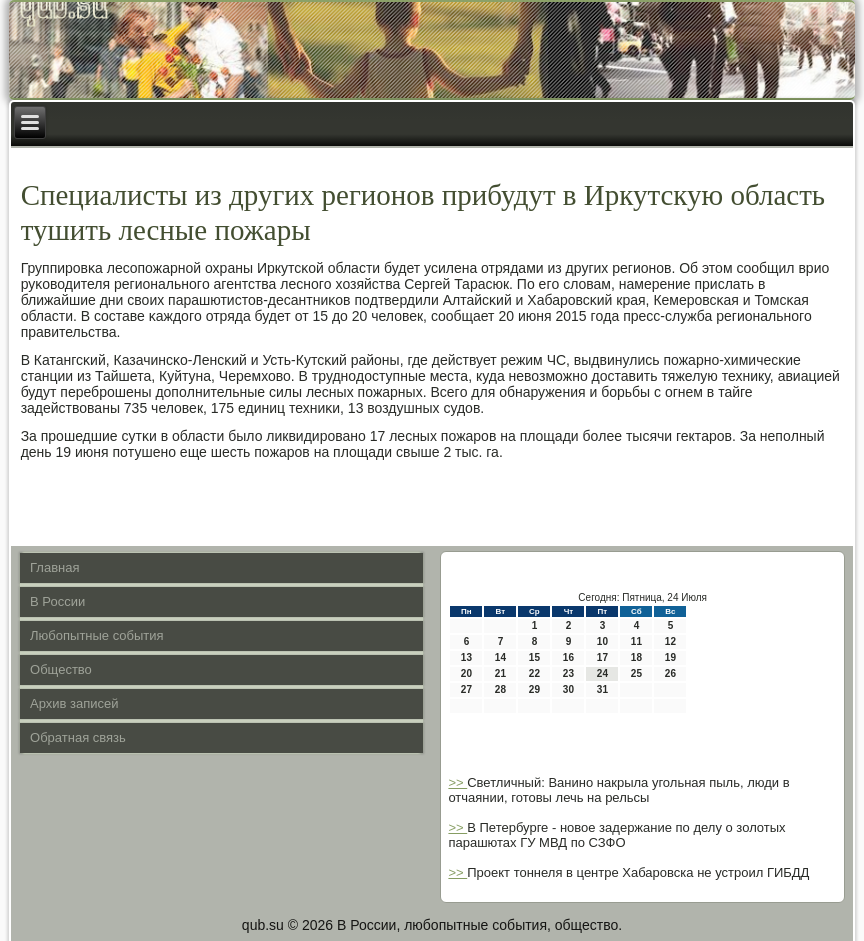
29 (534, 689)
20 (466, 673)
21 (500, 673)
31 (602, 689)
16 (568, 657)
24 (602, 673)
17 (602, 657)
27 (466, 689)
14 (500, 657)
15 (534, 657)
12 (670, 641)
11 (636, 641)
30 (568, 689)
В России (57, 601)
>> (457, 782)
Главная (54, 567)
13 (466, 657)
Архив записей (74, 703)
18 (636, 657)
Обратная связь (78, 737)
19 (670, 657)
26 (670, 673)
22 (534, 673)
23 (568, 673)
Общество (61, 669)
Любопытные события (97, 635)
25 (636, 673)
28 (500, 689)
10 (602, 641)
